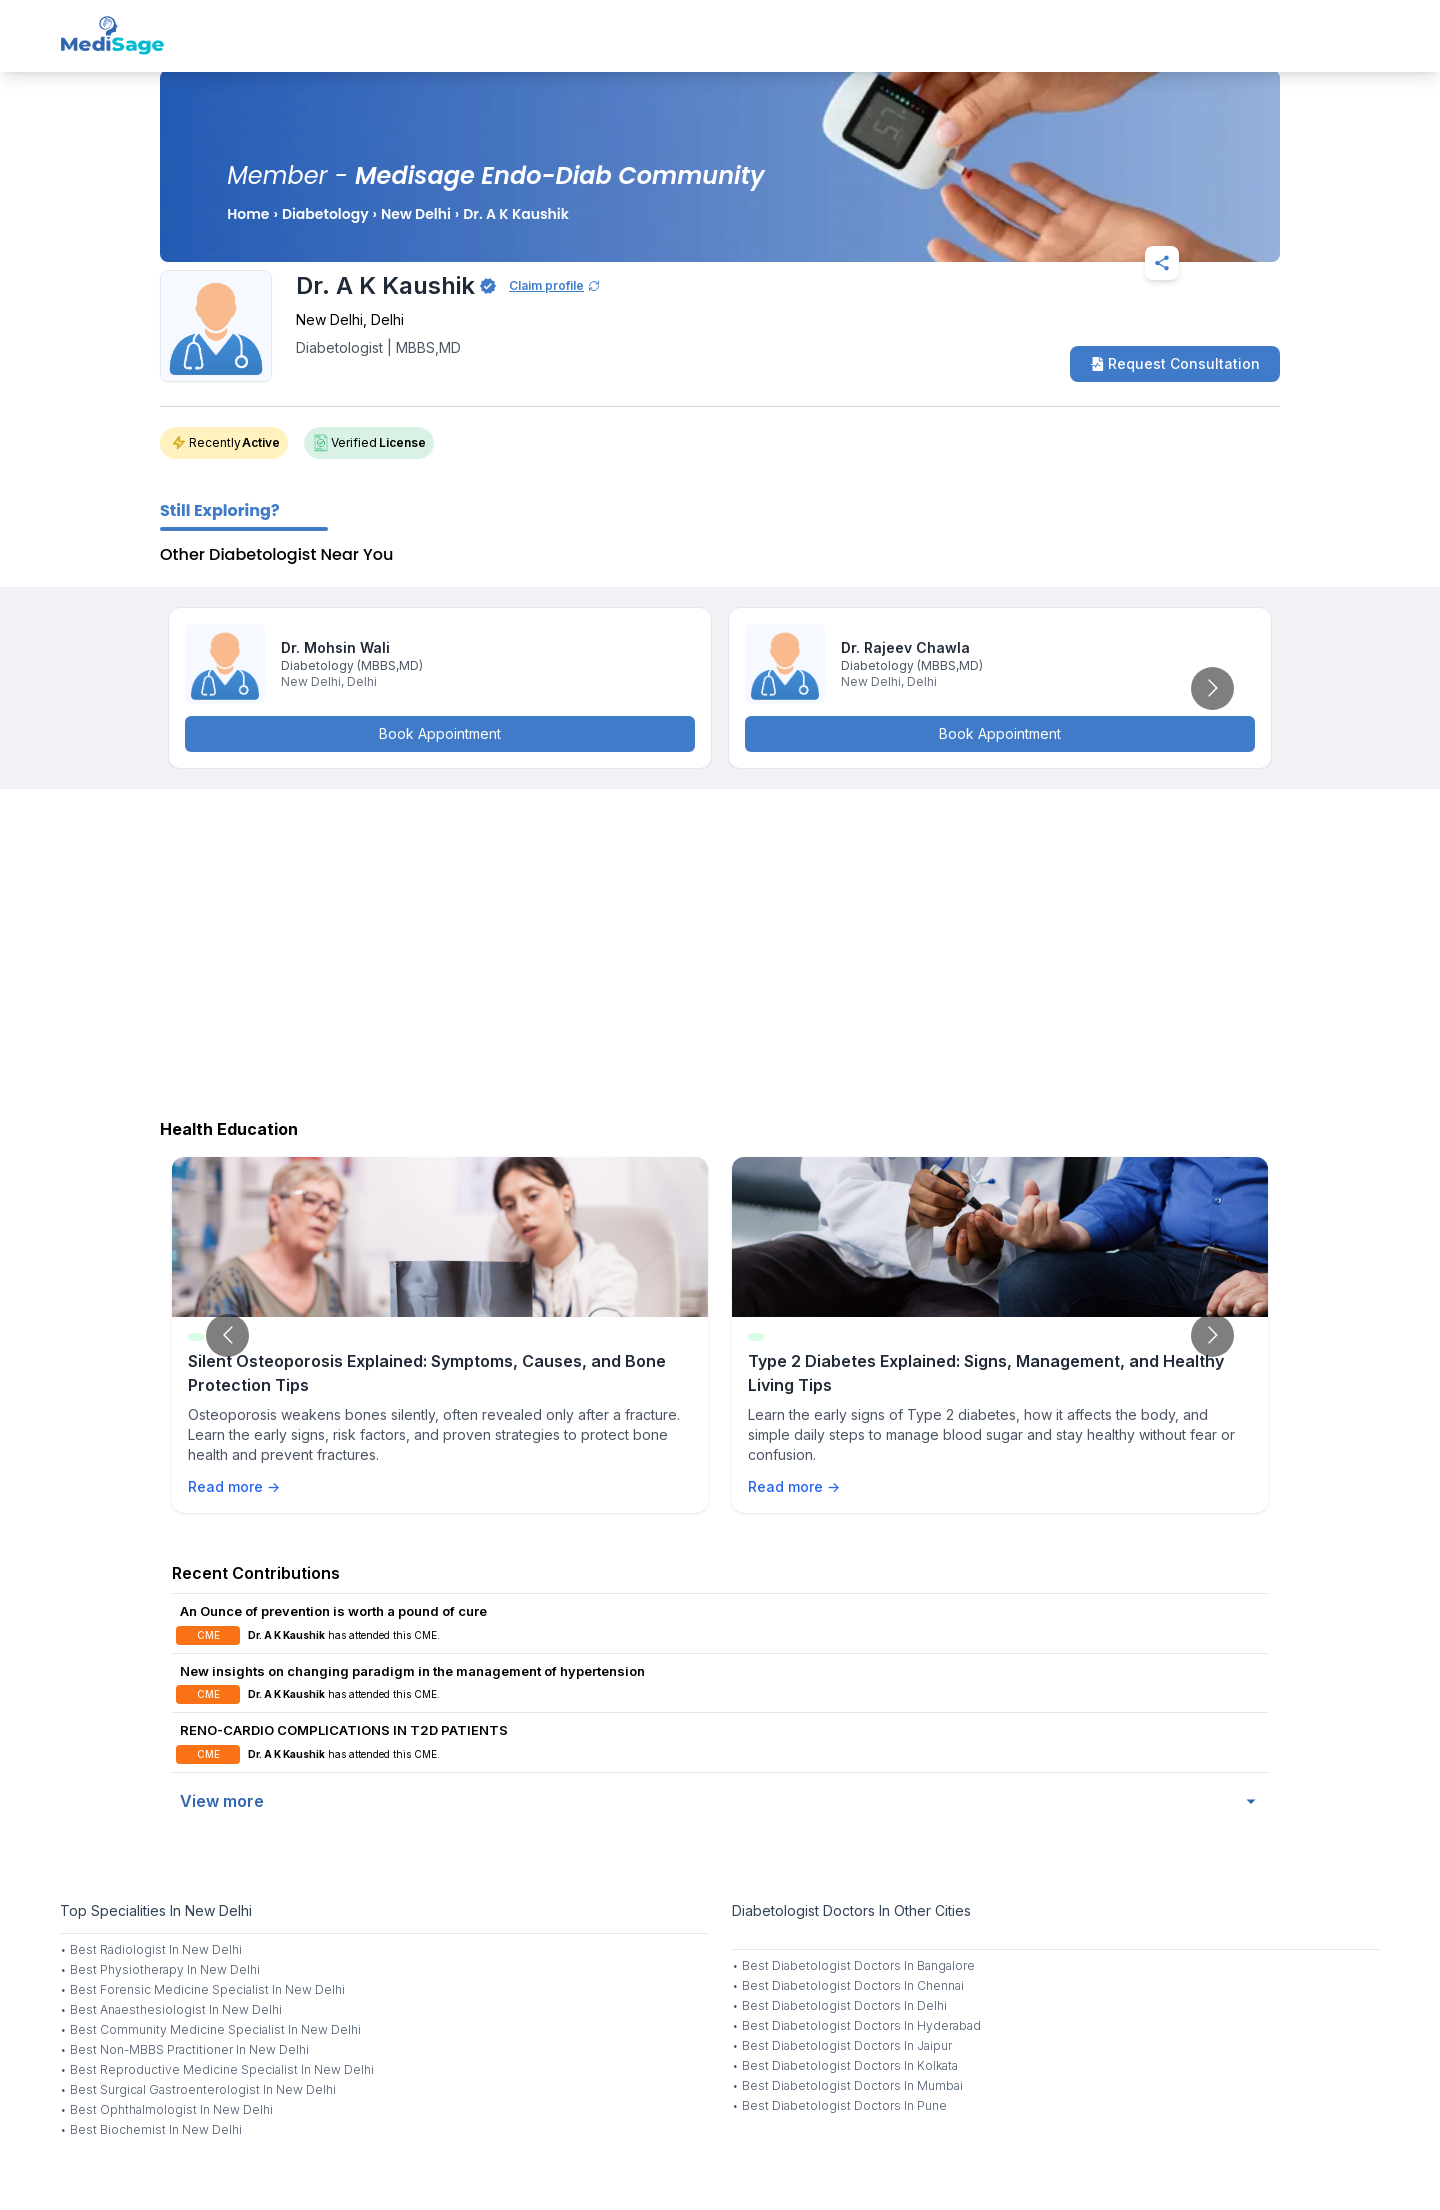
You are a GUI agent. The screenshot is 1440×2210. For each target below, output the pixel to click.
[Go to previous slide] (227, 1335)
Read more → (234, 1486)
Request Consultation (1175, 363)
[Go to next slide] (1212, 688)
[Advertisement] (720, 949)
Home (248, 214)
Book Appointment (440, 733)
